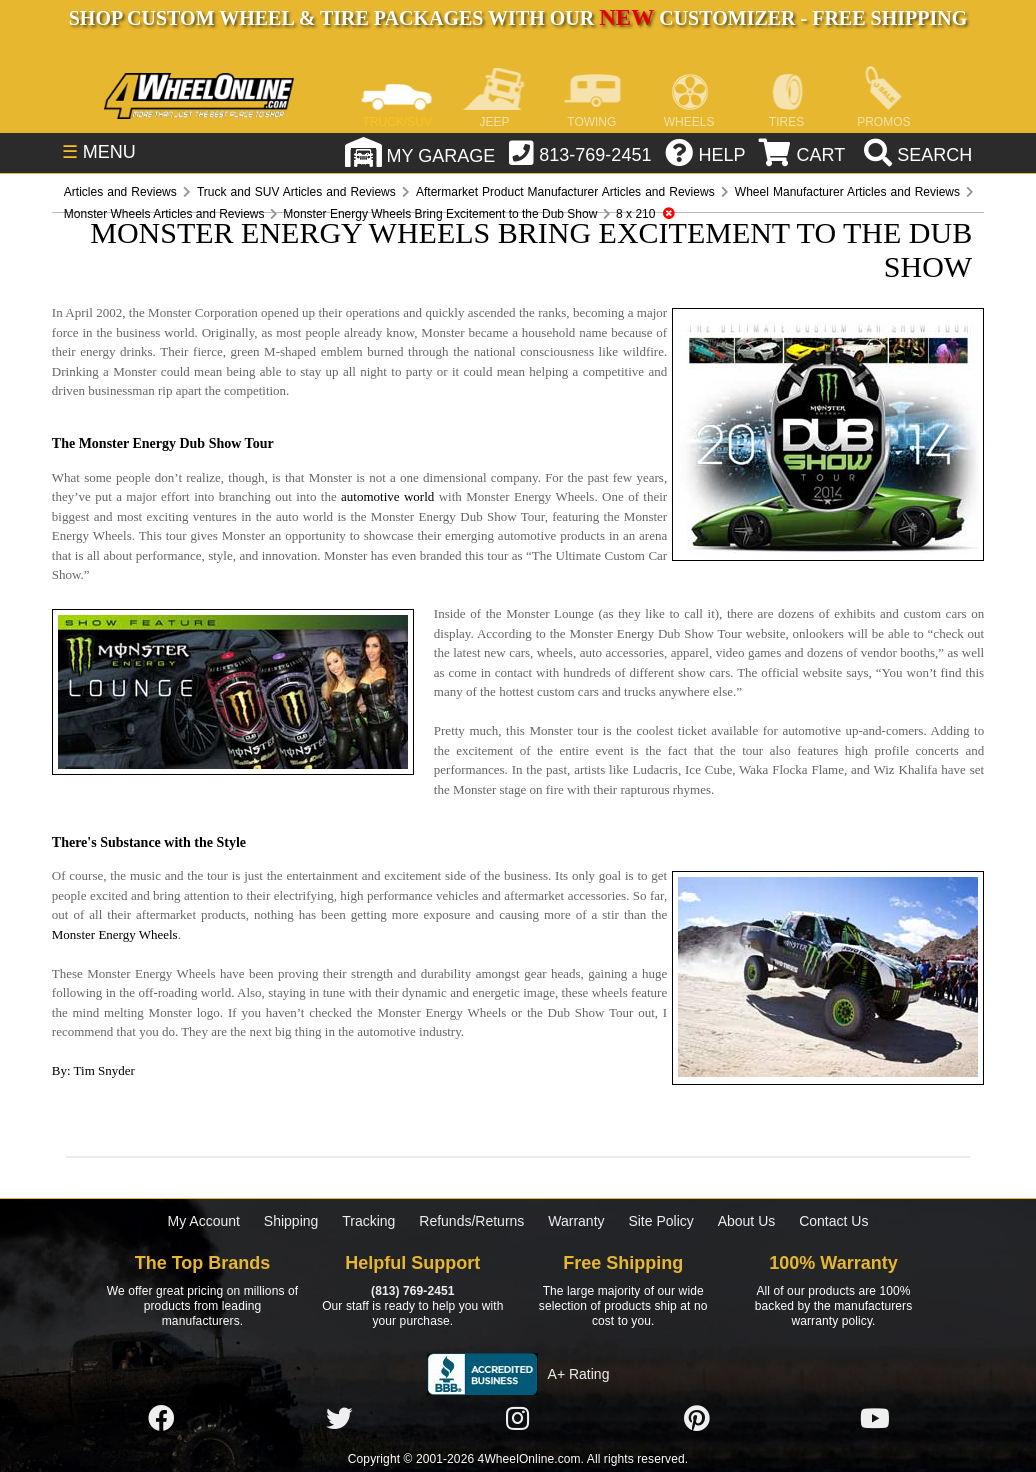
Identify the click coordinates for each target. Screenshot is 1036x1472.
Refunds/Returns (471, 1221)
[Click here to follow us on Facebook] (161, 1420)
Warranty (576, 1221)
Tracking (368, 1221)
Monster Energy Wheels (115, 934)
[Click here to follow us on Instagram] (518, 1420)
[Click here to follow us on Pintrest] (697, 1420)
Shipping (291, 1221)
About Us (747, 1221)
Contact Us (833, 1221)
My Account (204, 1221)
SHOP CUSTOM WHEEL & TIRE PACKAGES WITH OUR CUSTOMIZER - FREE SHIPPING (518, 18)
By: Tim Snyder (93, 1070)
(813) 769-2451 (412, 1291)
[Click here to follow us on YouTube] (875, 1420)
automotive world (387, 496)
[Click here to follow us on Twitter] (339, 1420)
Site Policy (660, 1221)
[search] (915, 155)
